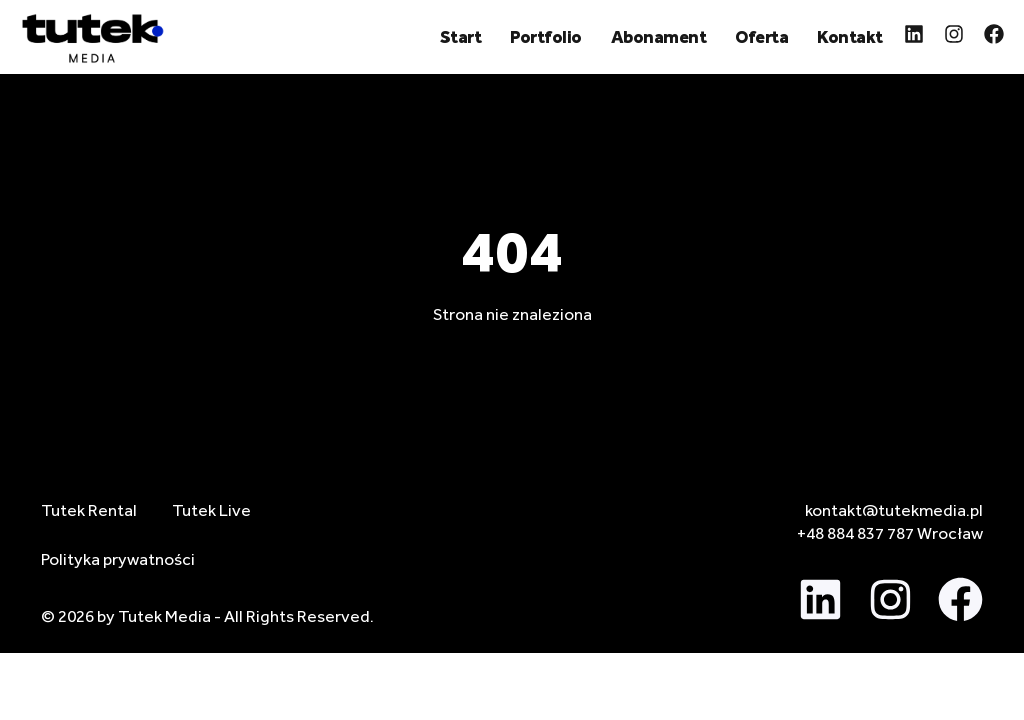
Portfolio (546, 37)
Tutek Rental (89, 510)
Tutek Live (211, 510)
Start (461, 37)
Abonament (659, 37)
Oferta (761, 37)
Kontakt (850, 37)
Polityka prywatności (118, 559)
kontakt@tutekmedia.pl (894, 510)
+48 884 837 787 (855, 533)
